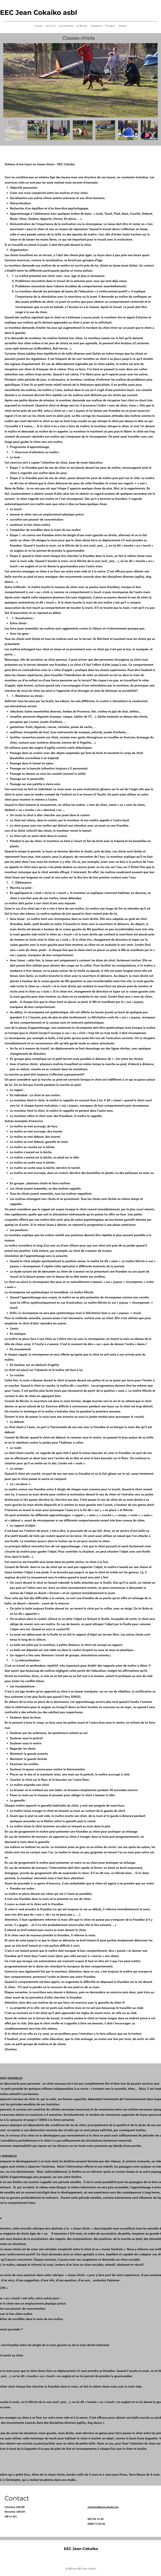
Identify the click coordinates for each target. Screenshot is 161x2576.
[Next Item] (152, 80)
